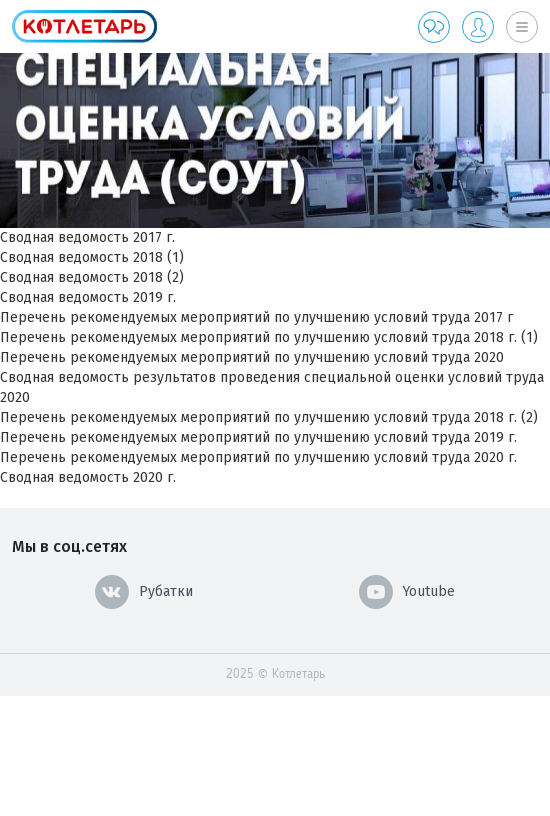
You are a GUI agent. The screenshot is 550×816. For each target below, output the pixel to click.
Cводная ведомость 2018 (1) (92, 257)
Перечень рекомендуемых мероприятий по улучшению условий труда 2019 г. (258, 437)
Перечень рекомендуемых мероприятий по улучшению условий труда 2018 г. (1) (269, 337)
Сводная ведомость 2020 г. (88, 477)
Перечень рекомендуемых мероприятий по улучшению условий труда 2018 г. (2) (269, 417)
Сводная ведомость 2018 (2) (92, 277)
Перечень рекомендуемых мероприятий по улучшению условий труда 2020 (252, 357)
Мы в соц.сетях (69, 546)
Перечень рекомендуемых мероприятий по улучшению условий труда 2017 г (256, 317)
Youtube (407, 592)
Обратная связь (434, 27)
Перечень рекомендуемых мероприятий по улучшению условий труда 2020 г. (258, 457)
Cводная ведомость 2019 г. (88, 297)
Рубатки (144, 592)
